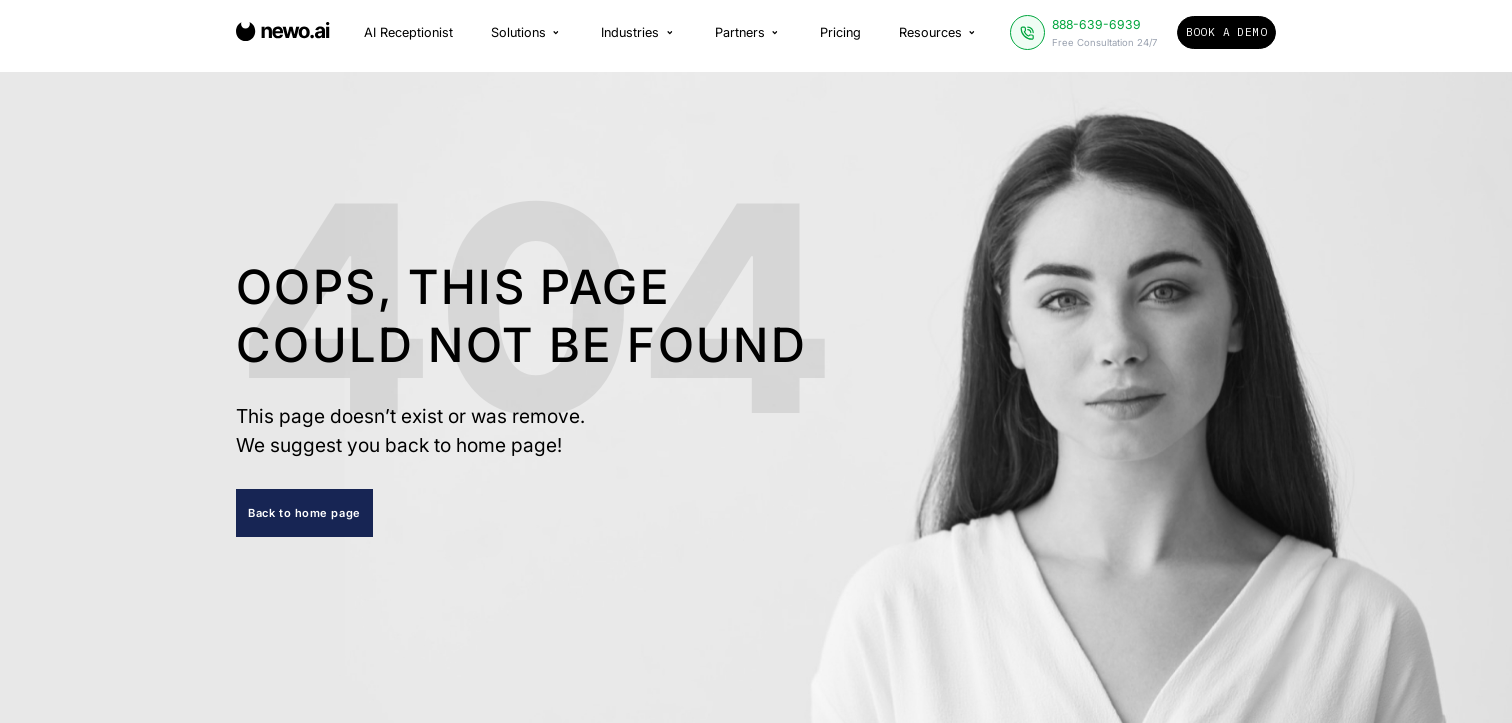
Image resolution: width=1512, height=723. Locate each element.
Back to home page (304, 513)
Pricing (840, 34)
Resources (939, 34)
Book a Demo (1226, 34)
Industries (638, 34)
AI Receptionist (408, 34)
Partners (748, 34)
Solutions (527, 34)
